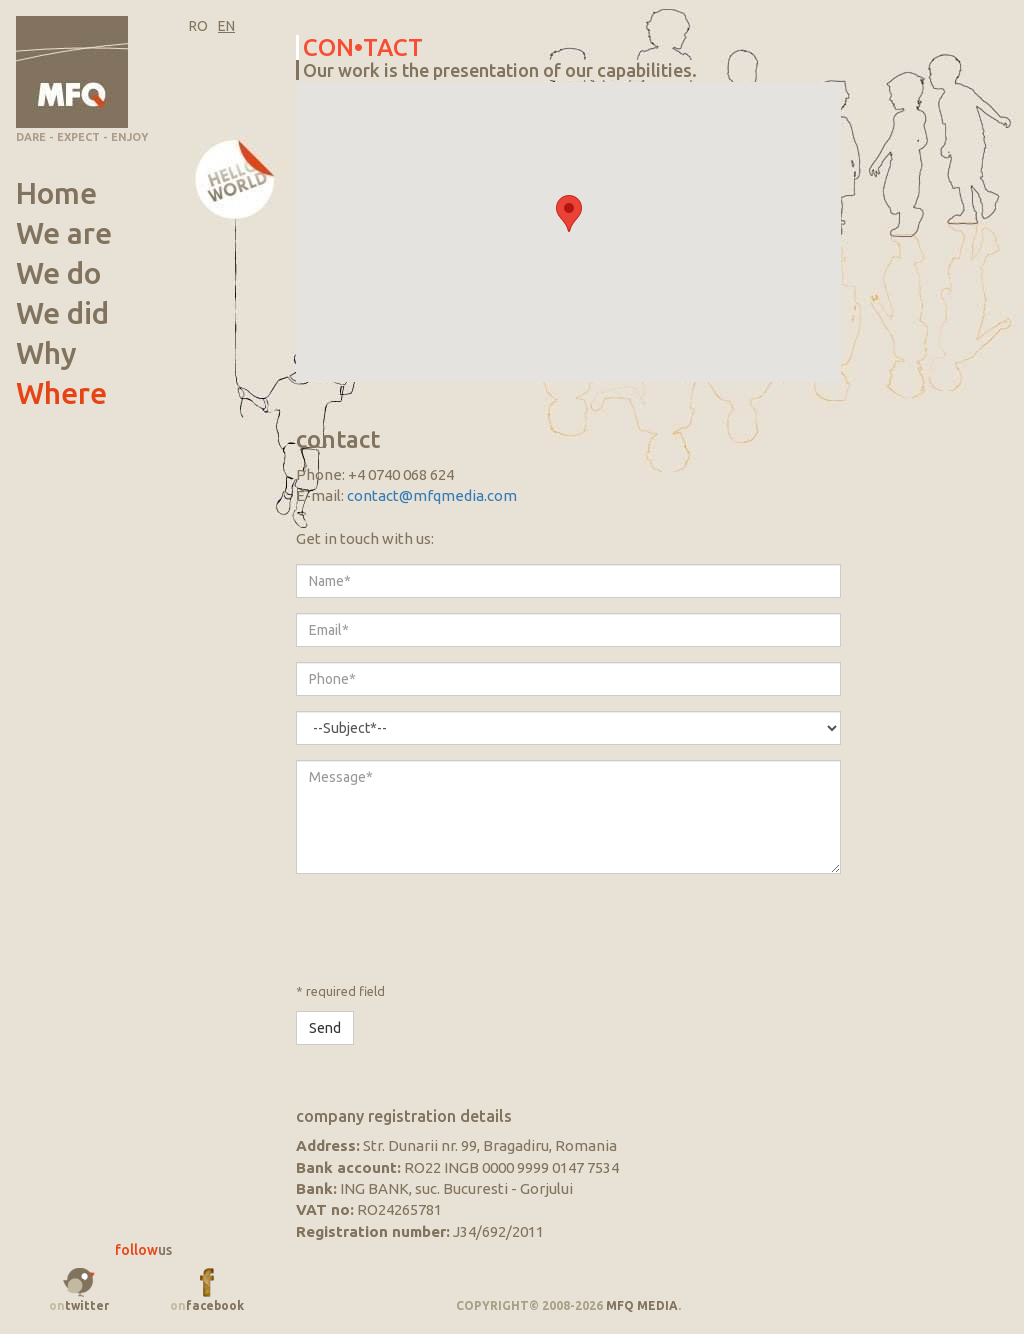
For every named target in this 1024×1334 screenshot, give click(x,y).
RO (198, 26)
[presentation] (448, 928)
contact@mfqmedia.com (432, 495)
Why (46, 353)
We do (58, 273)
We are (64, 233)
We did (62, 313)
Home (56, 193)
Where (76, 393)
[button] (569, 213)
